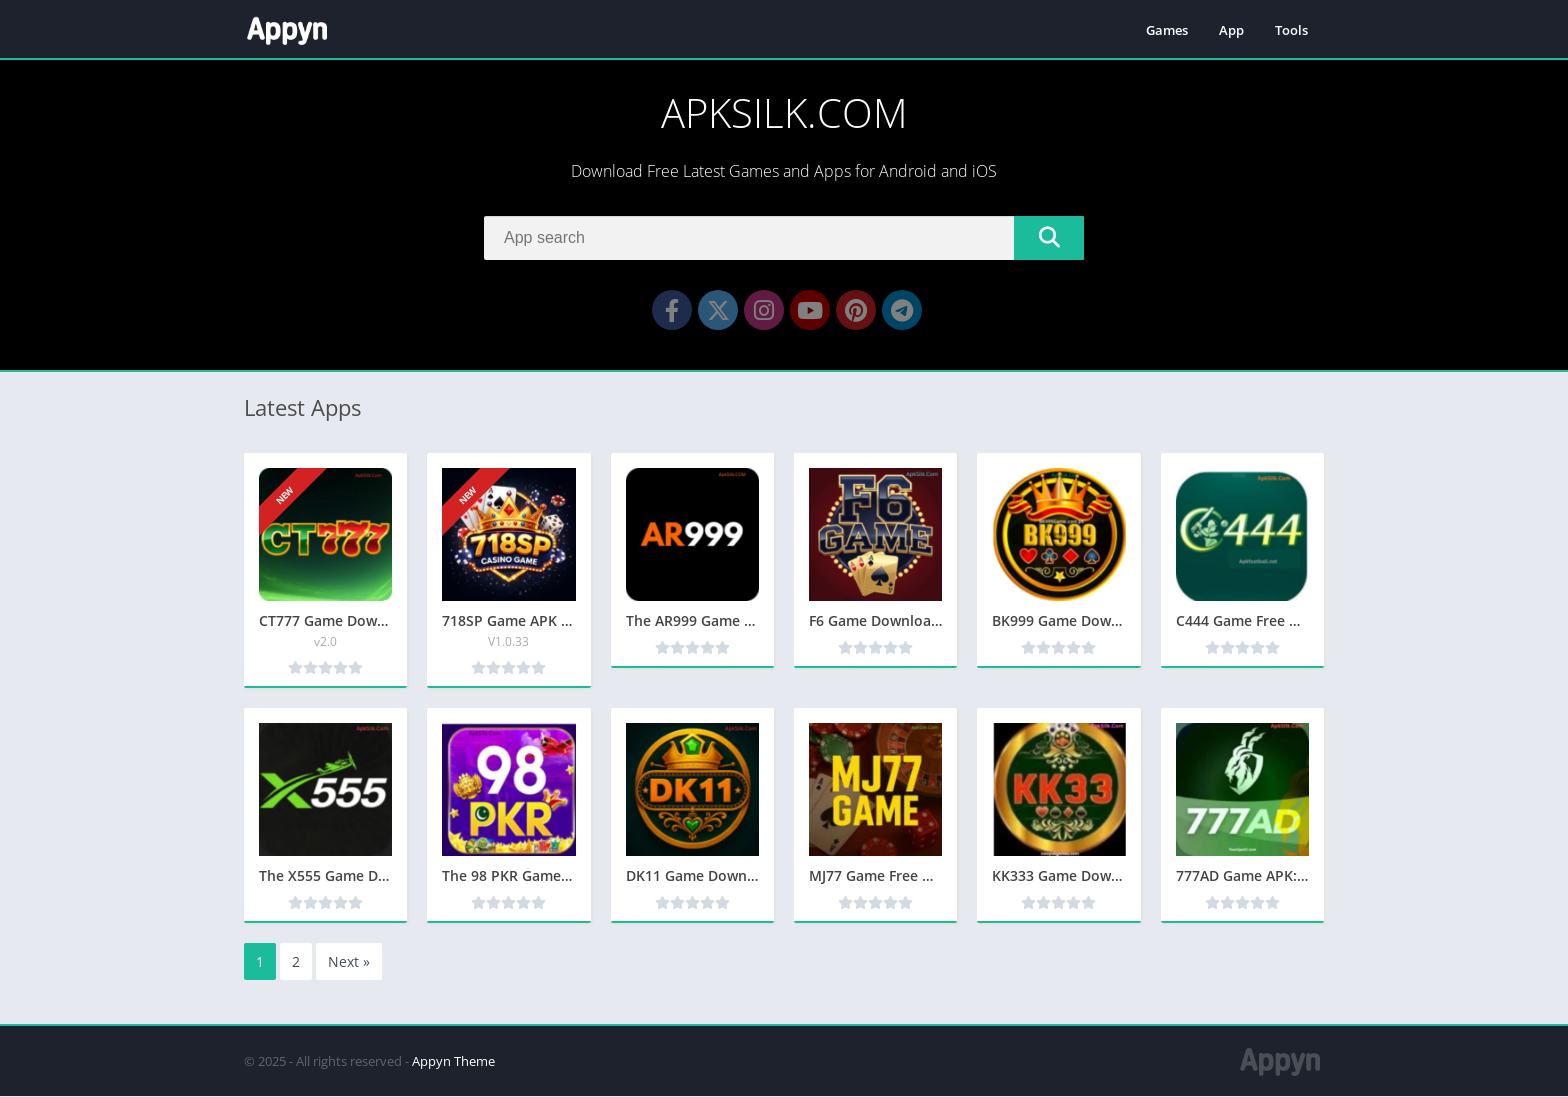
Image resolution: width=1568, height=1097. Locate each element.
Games (1167, 30)
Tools (1291, 30)
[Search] (784, 238)
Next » (349, 962)
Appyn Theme (453, 1062)
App (1231, 30)
